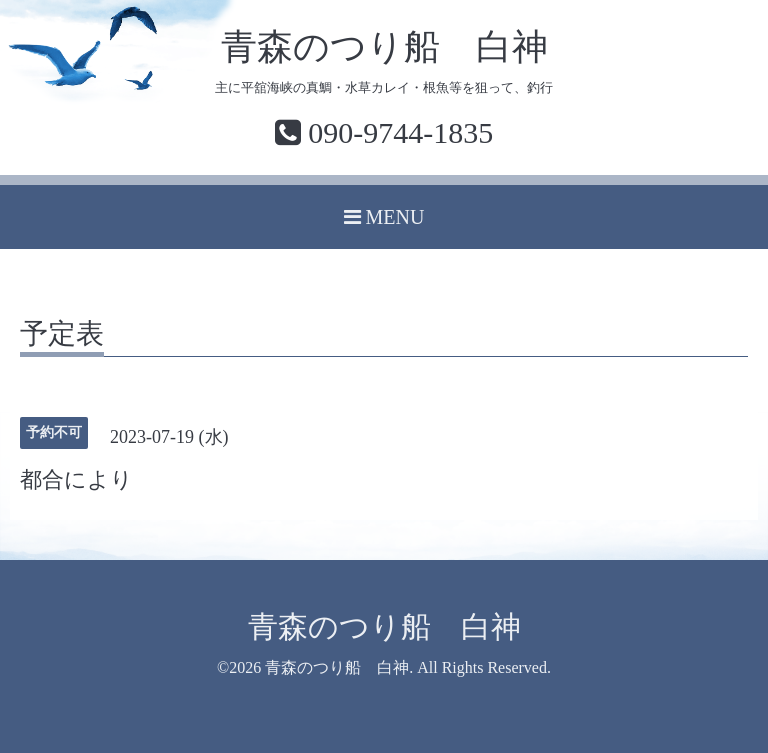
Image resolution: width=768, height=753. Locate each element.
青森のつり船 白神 (384, 47)
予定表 (62, 334)
